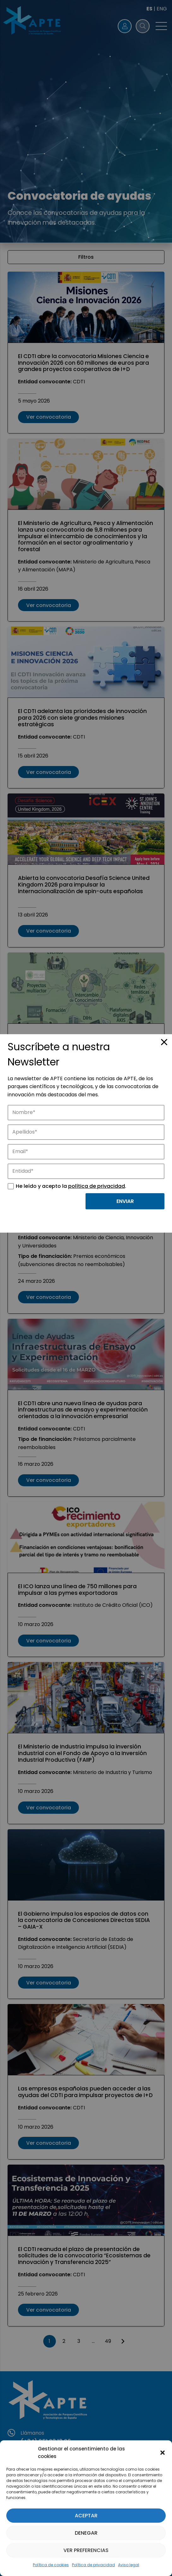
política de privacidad (96, 1186)
